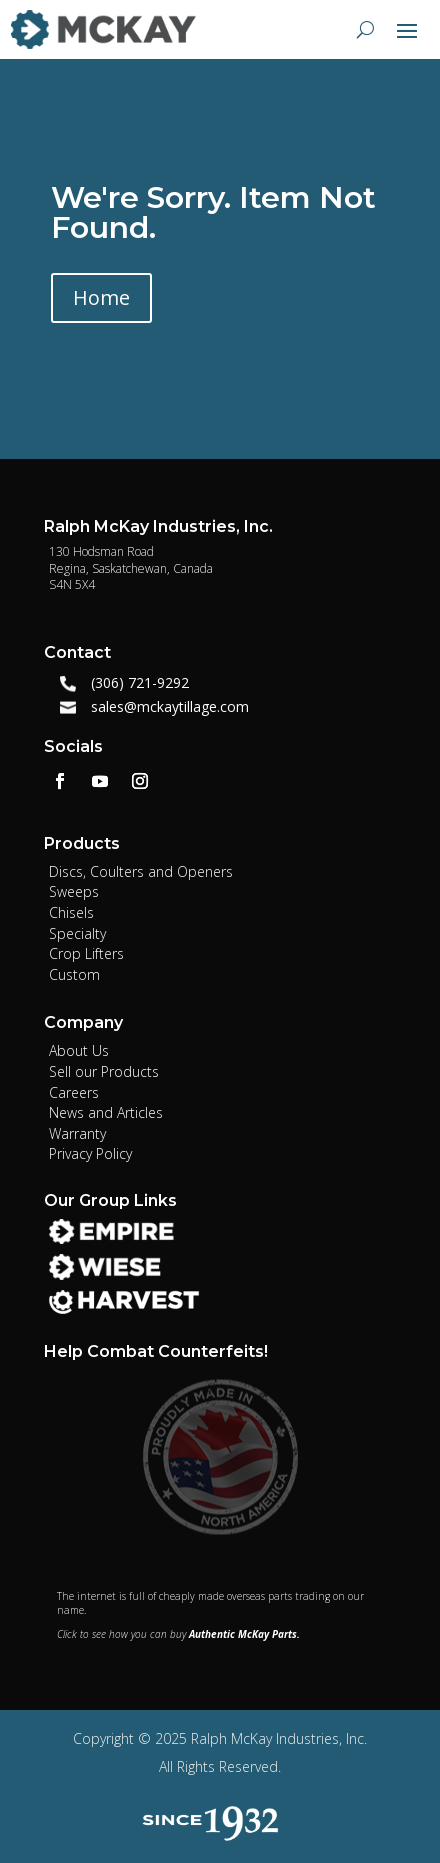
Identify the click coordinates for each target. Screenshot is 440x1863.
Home (101, 297)
